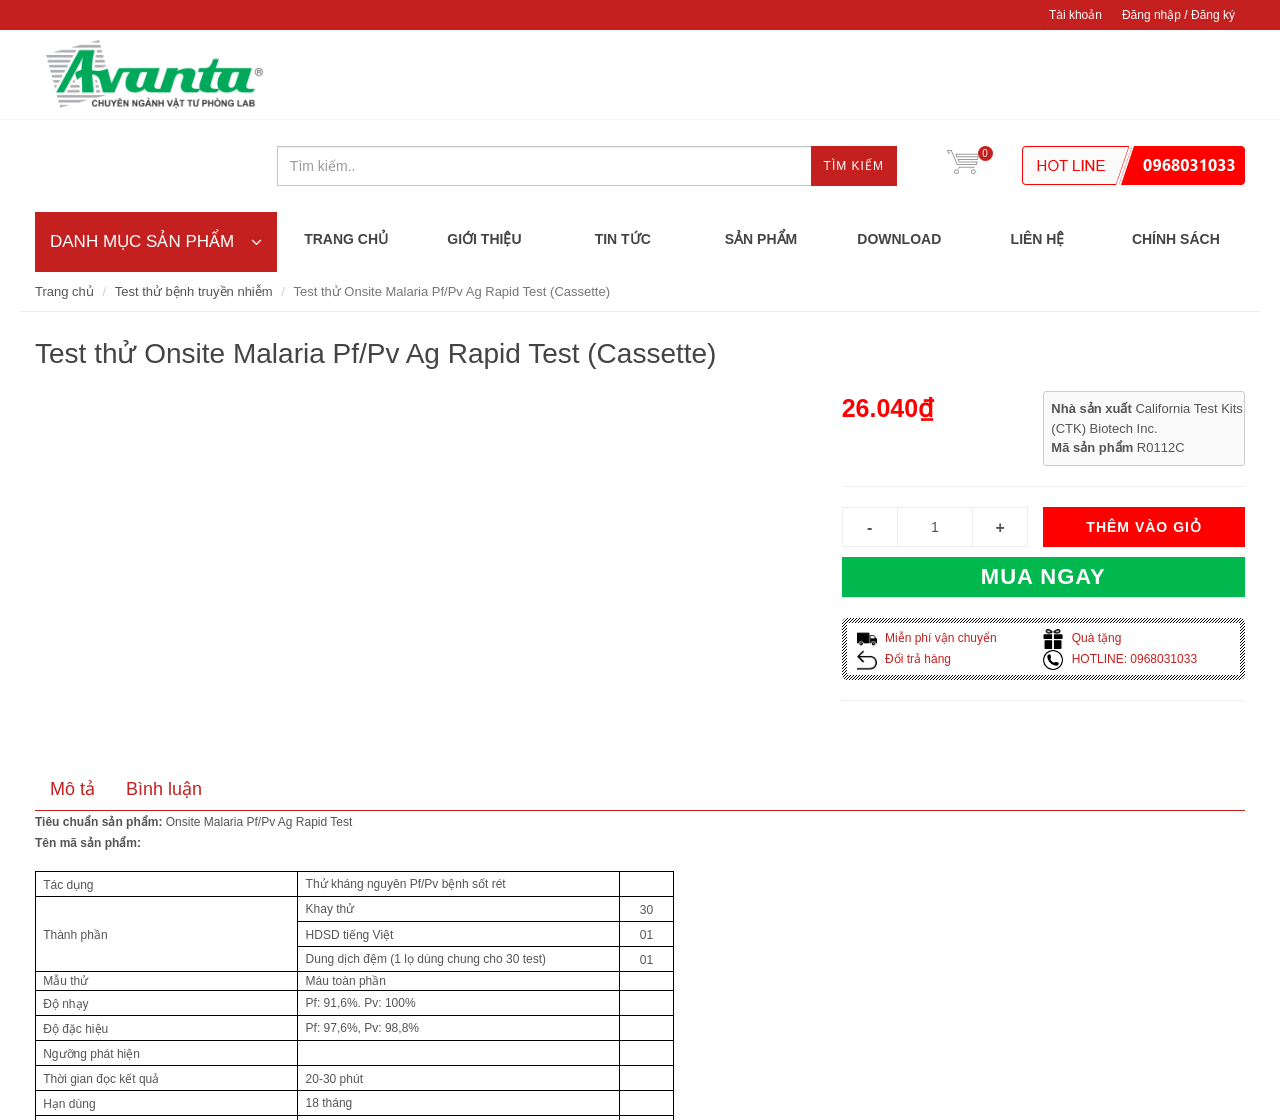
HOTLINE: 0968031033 (1120, 569)
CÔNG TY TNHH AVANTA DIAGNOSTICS (154, 75)
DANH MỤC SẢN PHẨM (156, 150)
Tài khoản (1075, 15)
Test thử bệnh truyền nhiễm (194, 201)
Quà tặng (1082, 548)
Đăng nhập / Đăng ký (1178, 15)
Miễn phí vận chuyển (927, 548)
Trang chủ (64, 201)
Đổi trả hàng (904, 569)
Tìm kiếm (854, 76)
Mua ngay (1043, 486)
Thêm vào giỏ (1144, 437)
